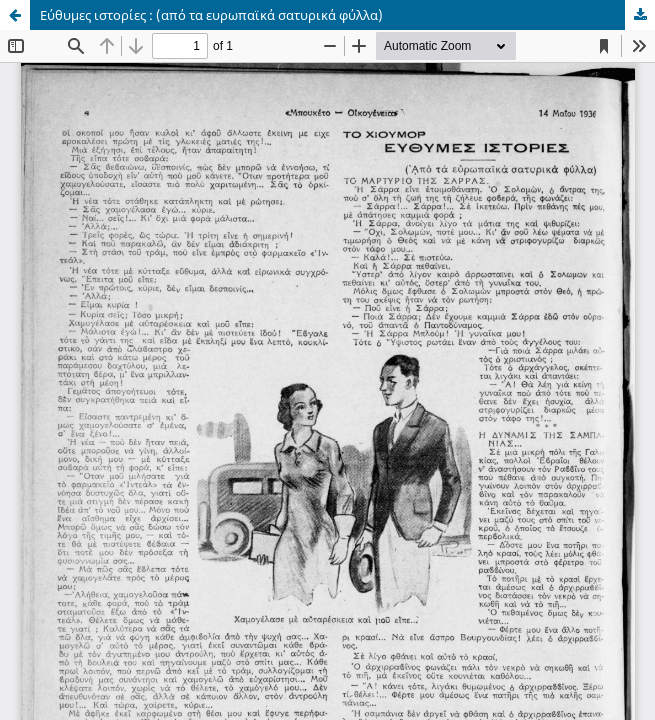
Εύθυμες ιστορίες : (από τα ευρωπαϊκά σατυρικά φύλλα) (211, 15)
